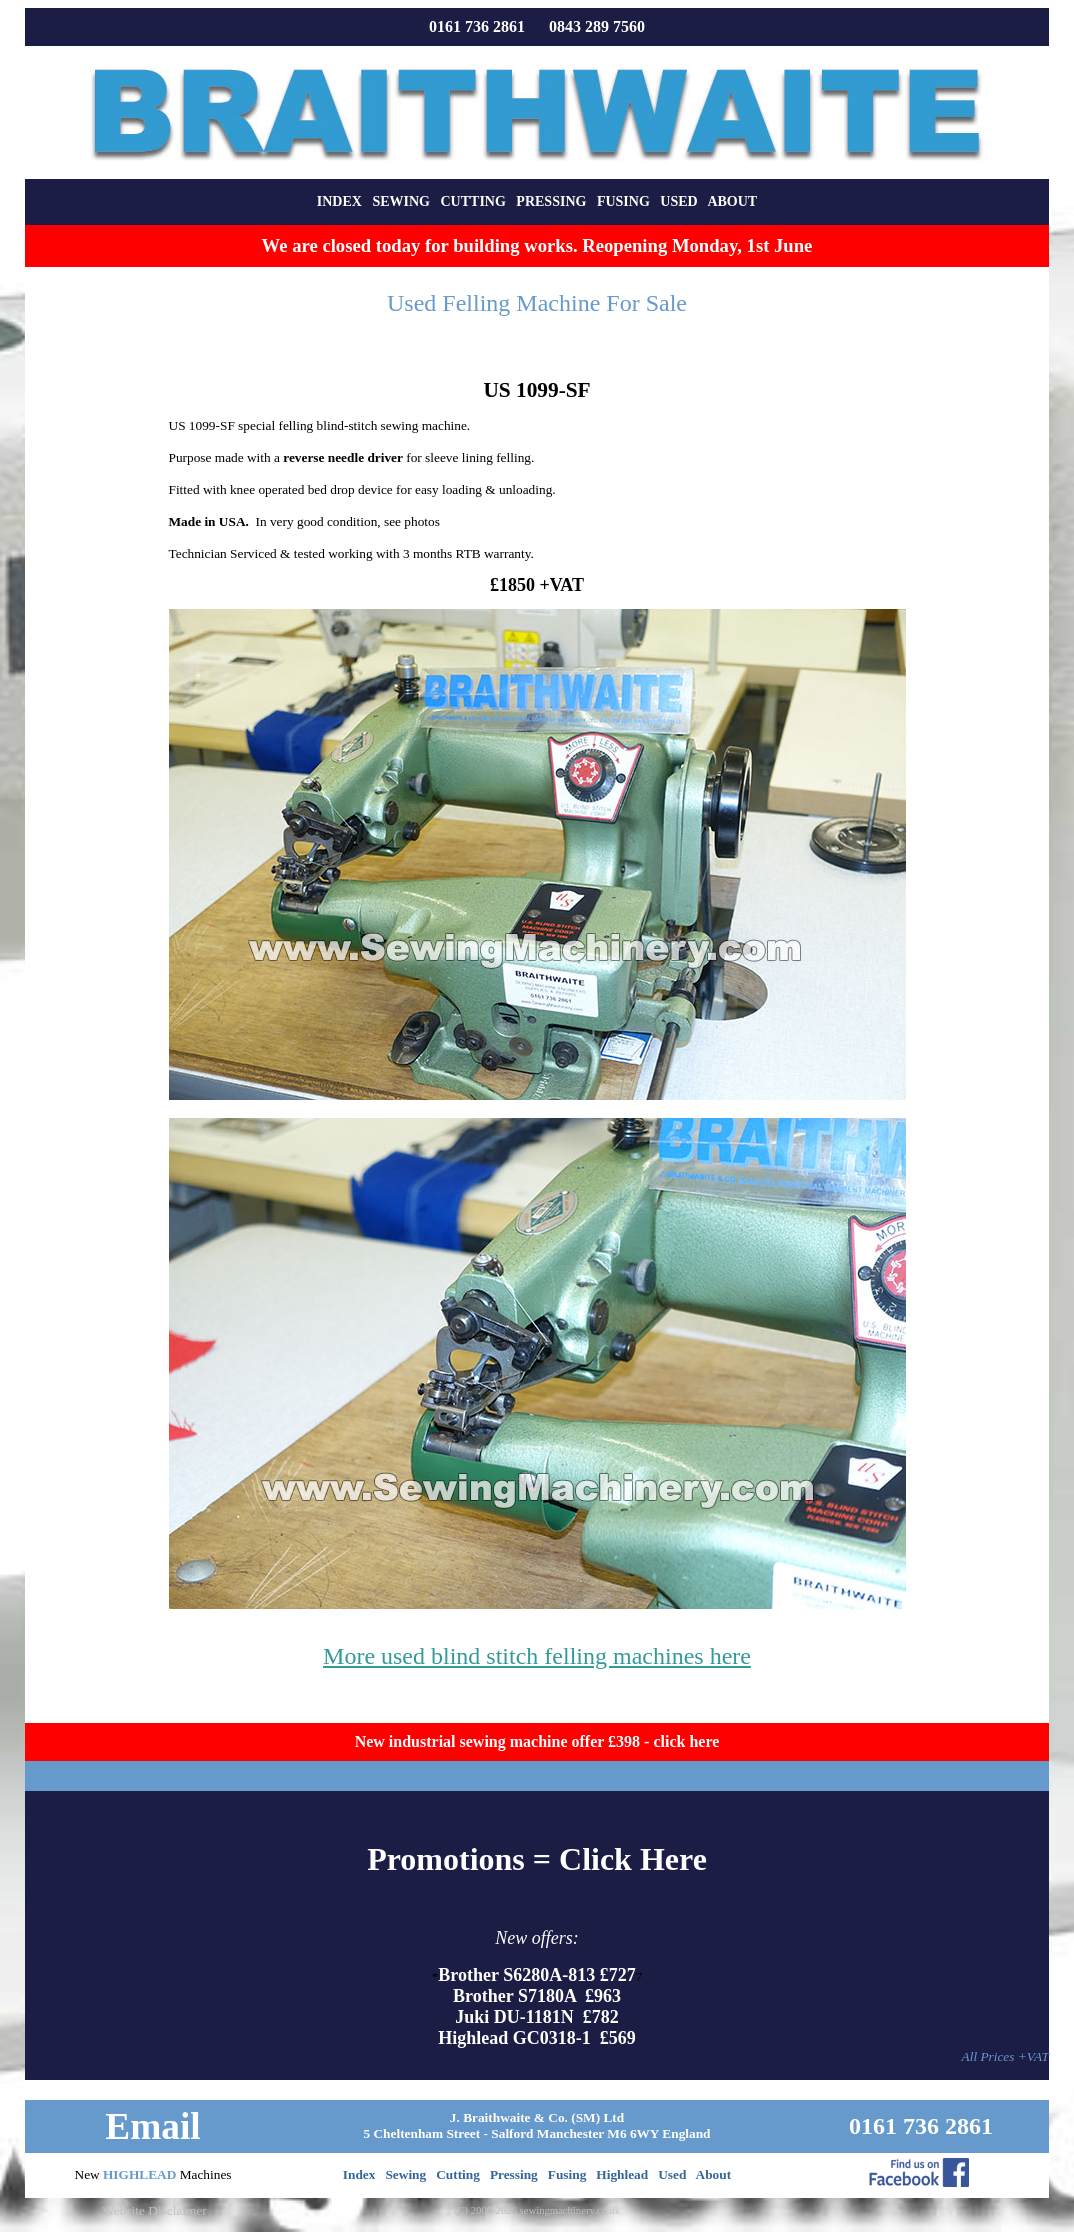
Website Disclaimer (154, 2210)
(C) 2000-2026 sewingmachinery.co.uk (537, 2210)
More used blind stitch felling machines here (537, 1656)
